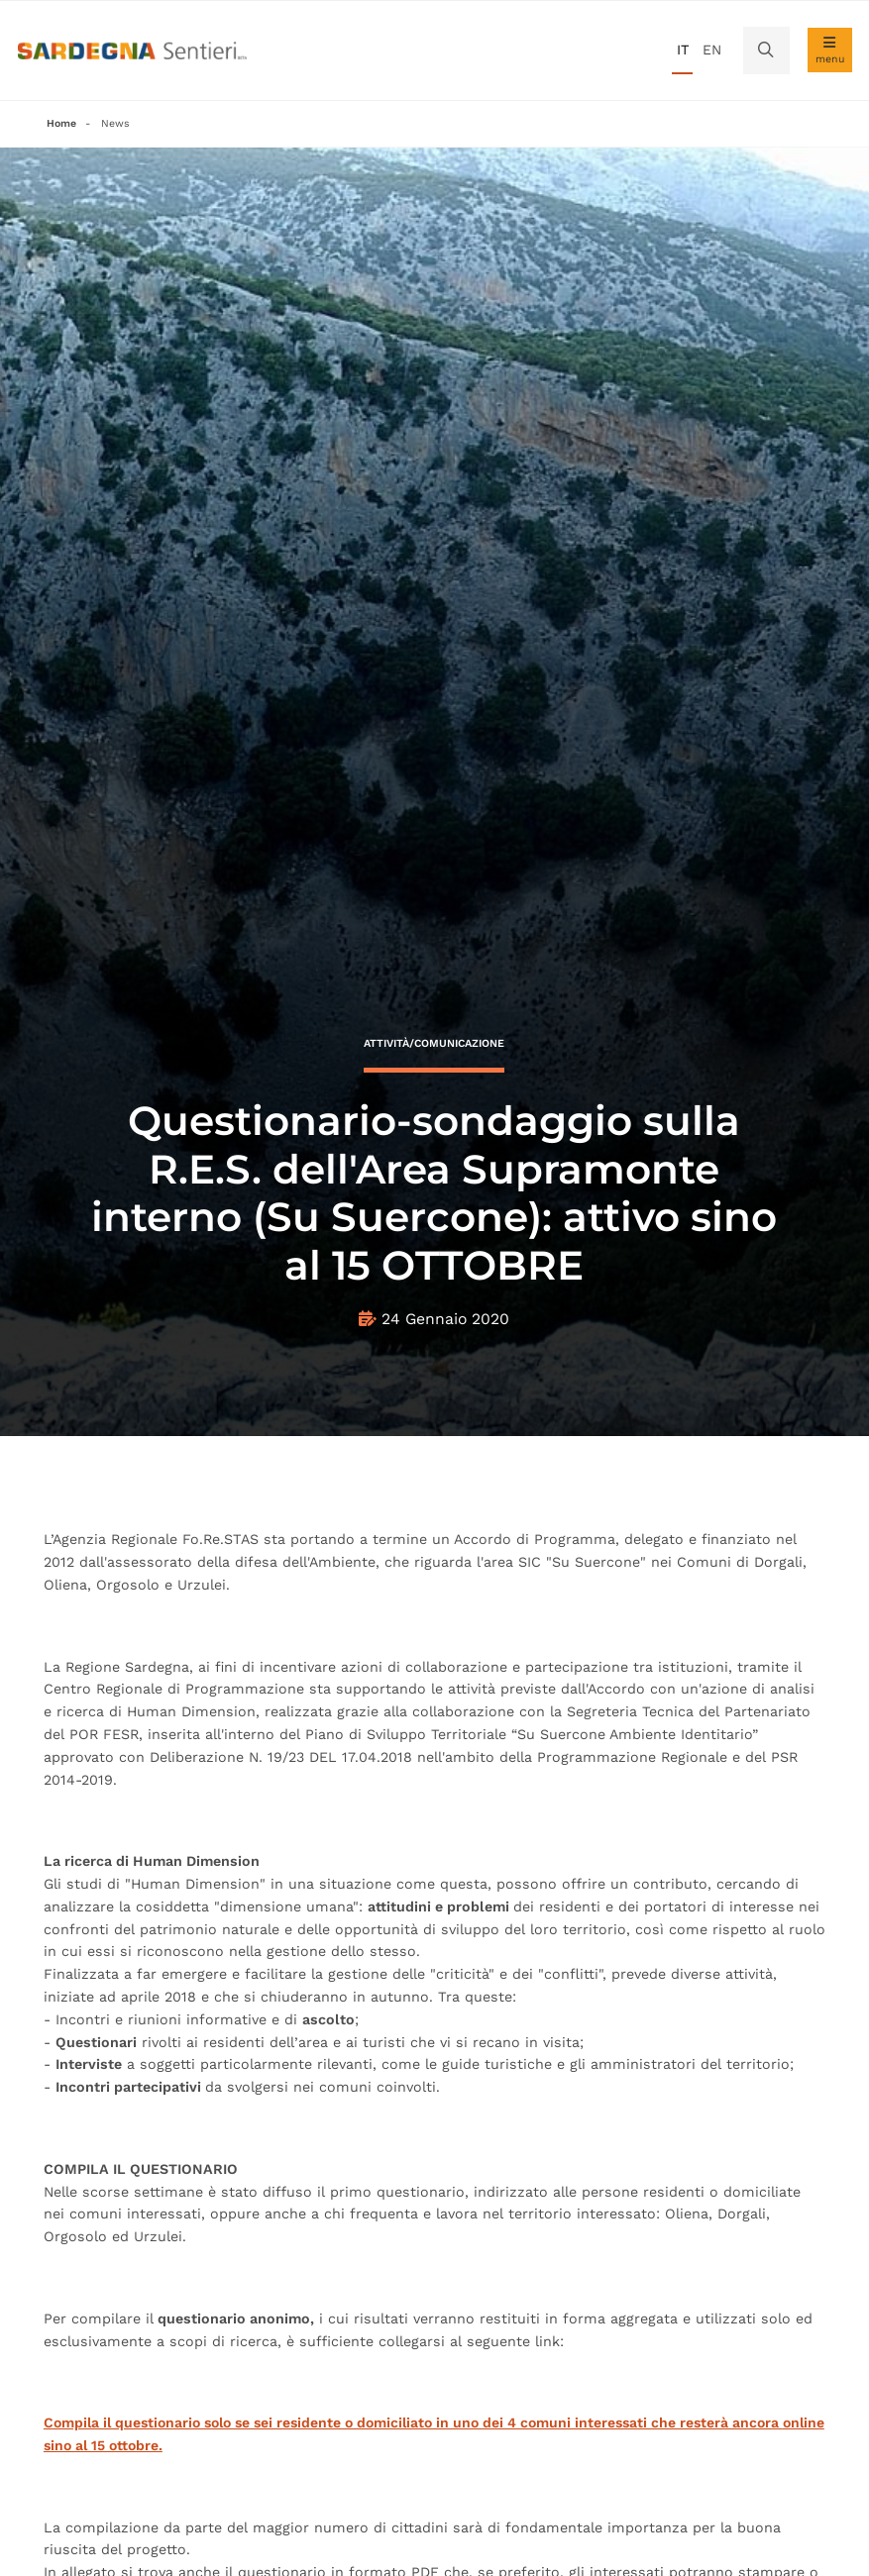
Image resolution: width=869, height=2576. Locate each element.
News (115, 123)
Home (61, 123)
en (712, 49)
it (683, 49)
